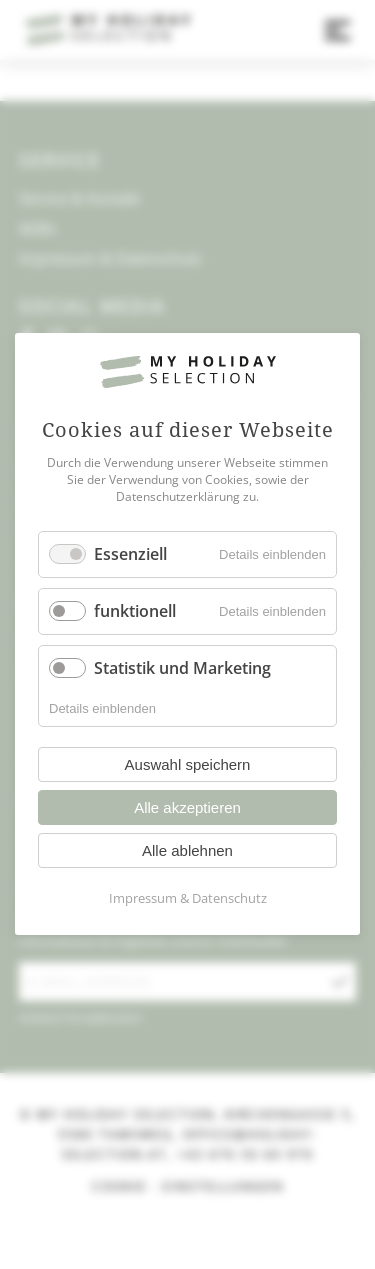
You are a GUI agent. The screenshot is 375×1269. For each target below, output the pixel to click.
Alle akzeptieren (187, 808)
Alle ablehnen (187, 851)
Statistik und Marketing (182, 668)
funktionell (135, 611)
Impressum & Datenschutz (188, 899)
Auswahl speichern (188, 765)
